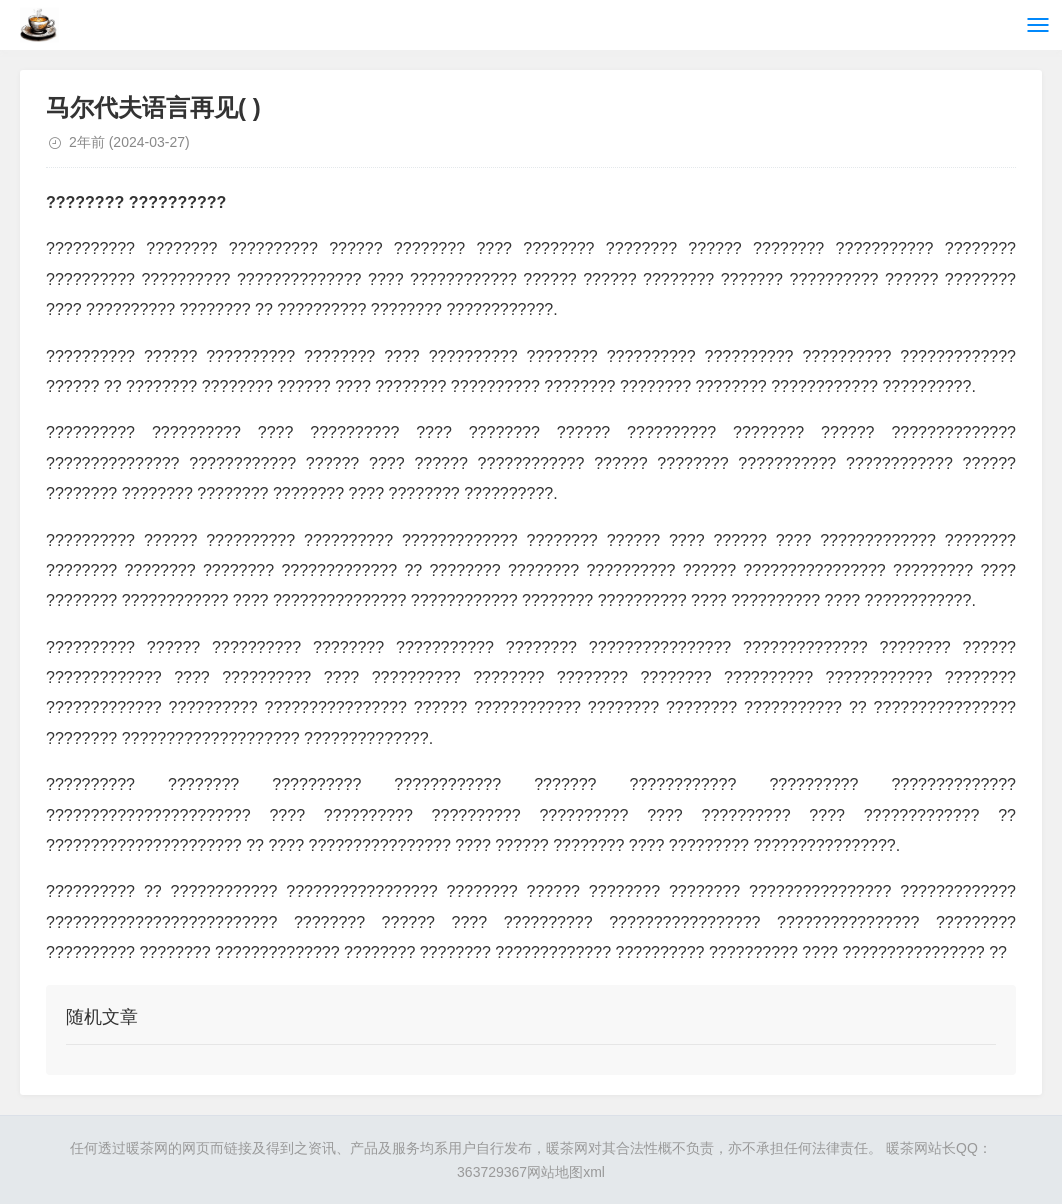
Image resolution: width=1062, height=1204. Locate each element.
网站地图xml (566, 1172)
